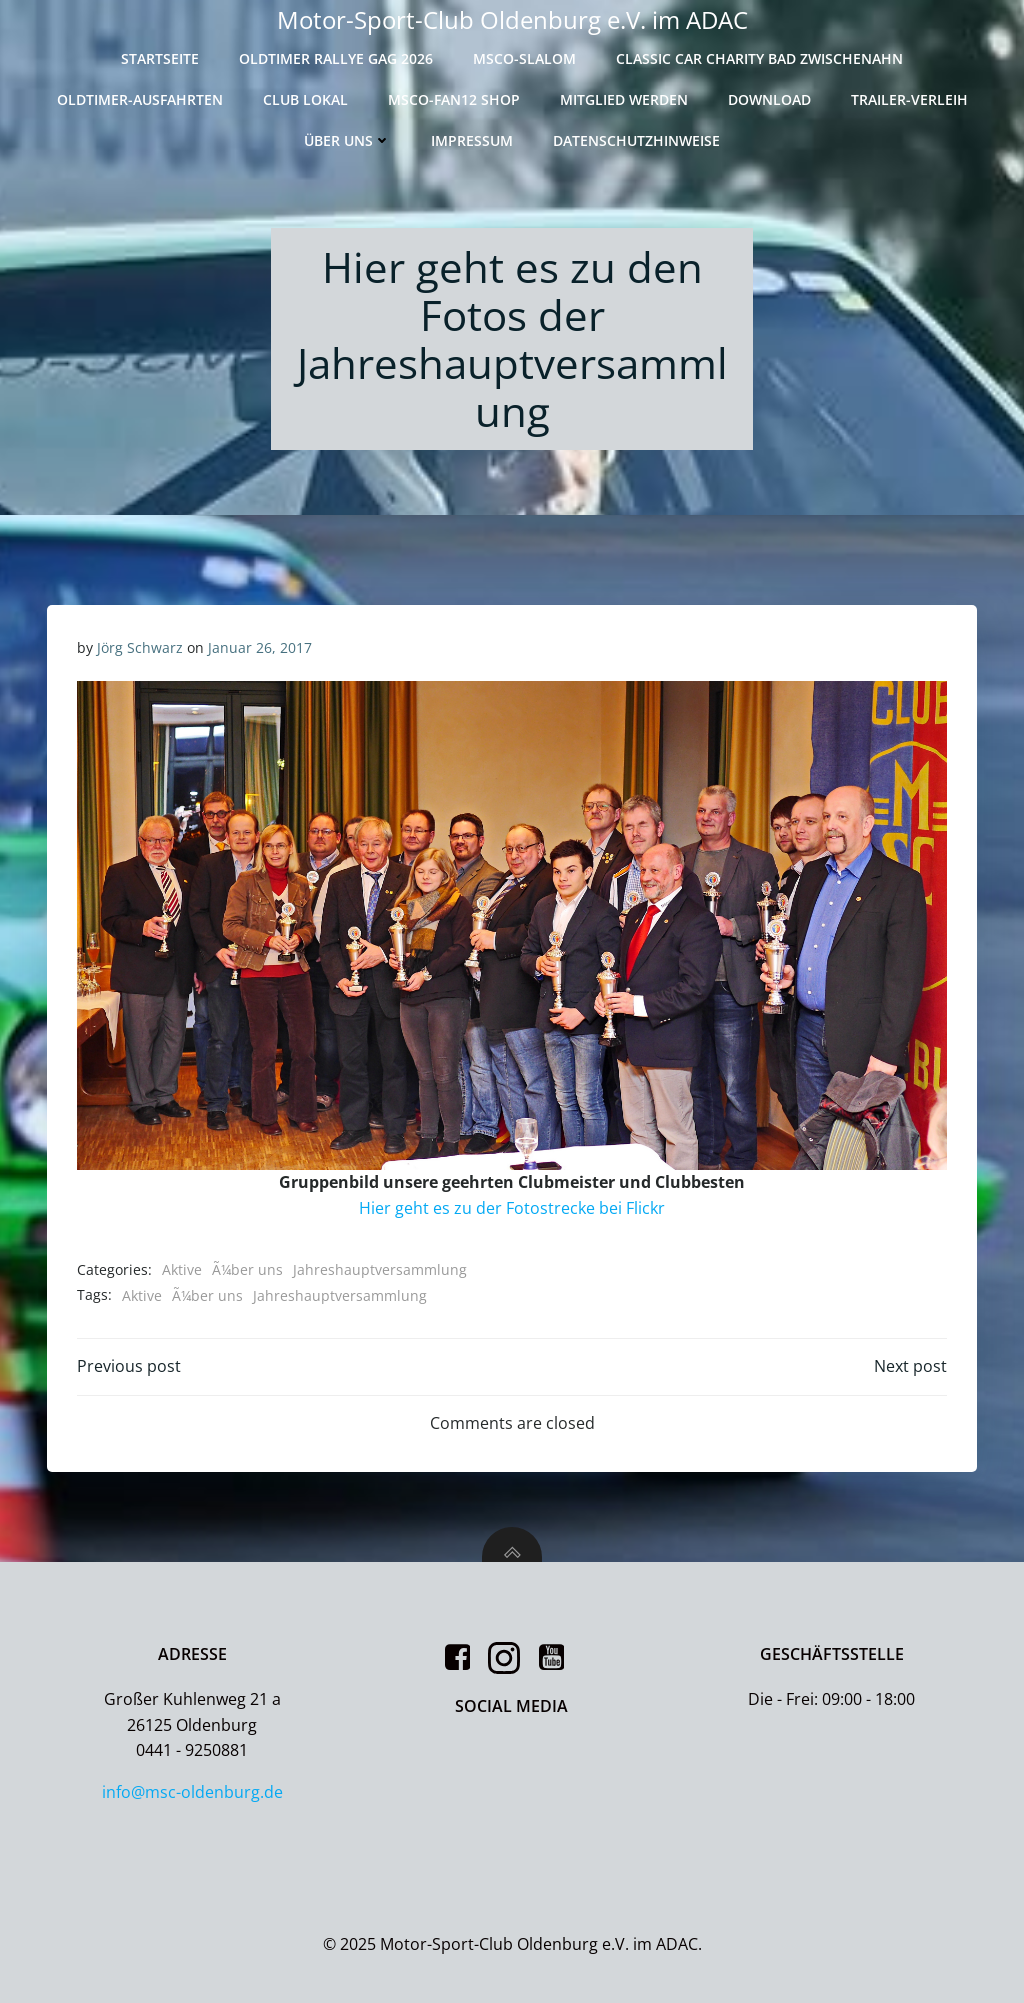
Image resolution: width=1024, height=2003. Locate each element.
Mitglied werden (624, 99)
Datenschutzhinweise (636, 140)
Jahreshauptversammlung (380, 1269)
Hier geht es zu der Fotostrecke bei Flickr (512, 1208)
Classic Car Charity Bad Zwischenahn (759, 58)
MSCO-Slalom (524, 58)
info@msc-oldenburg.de (192, 1792)
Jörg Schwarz (140, 647)
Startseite (160, 58)
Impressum (472, 140)
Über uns (347, 140)
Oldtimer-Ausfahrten (140, 99)
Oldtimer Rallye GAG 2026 (336, 58)
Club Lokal (305, 99)
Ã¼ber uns (247, 1269)
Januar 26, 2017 (260, 647)
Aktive (182, 1269)
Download (769, 99)
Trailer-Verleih (909, 99)
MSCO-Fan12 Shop (454, 99)
